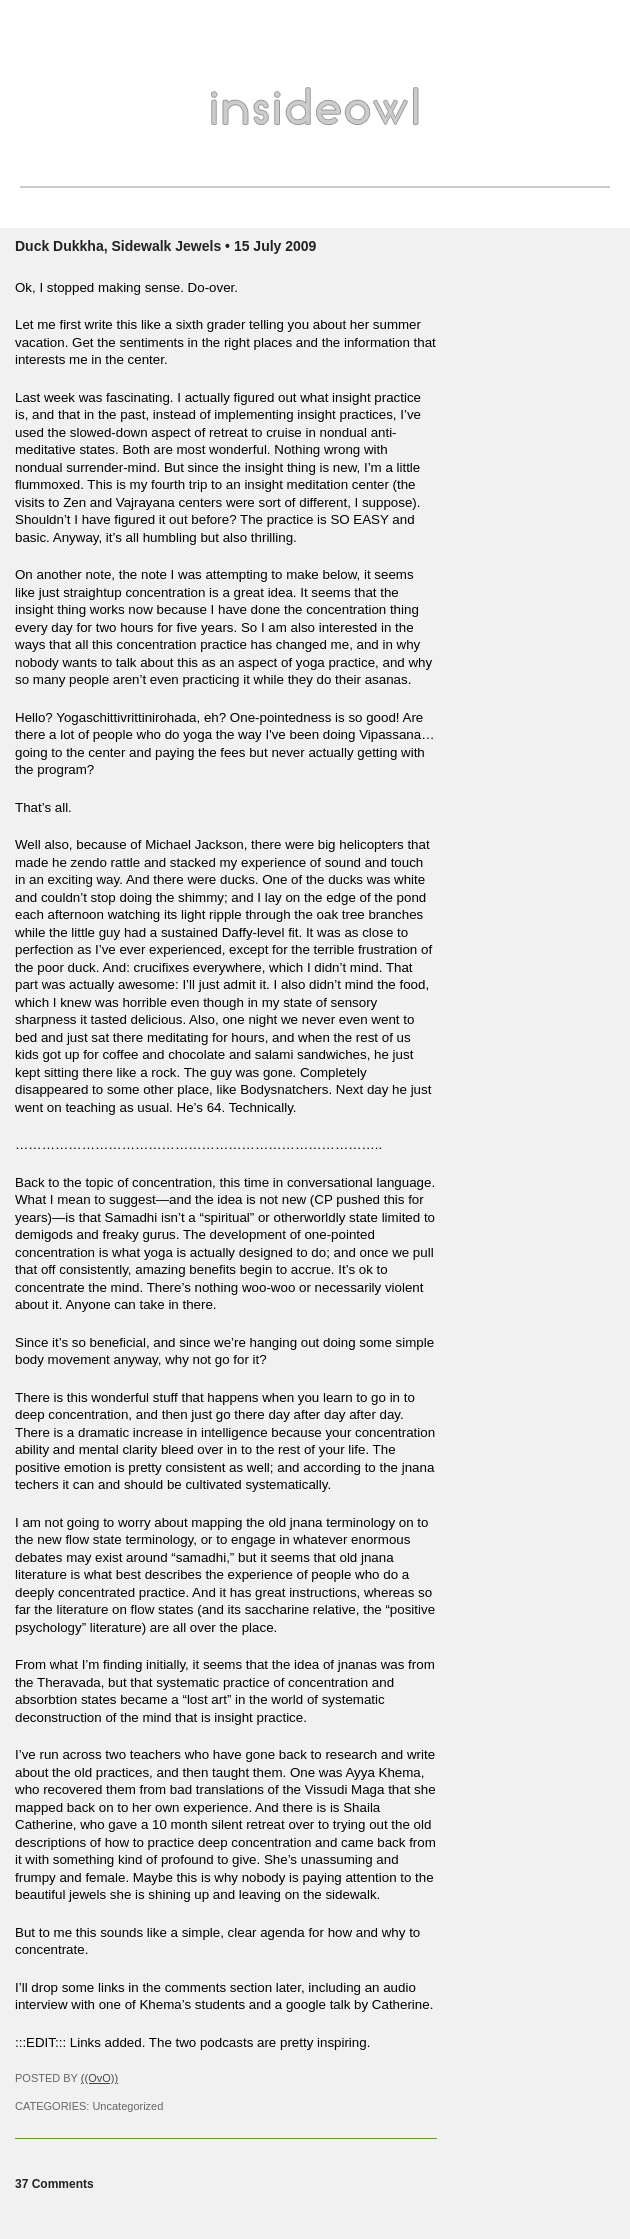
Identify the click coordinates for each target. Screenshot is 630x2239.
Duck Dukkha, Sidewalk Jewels (118, 246)
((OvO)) (99, 2078)
